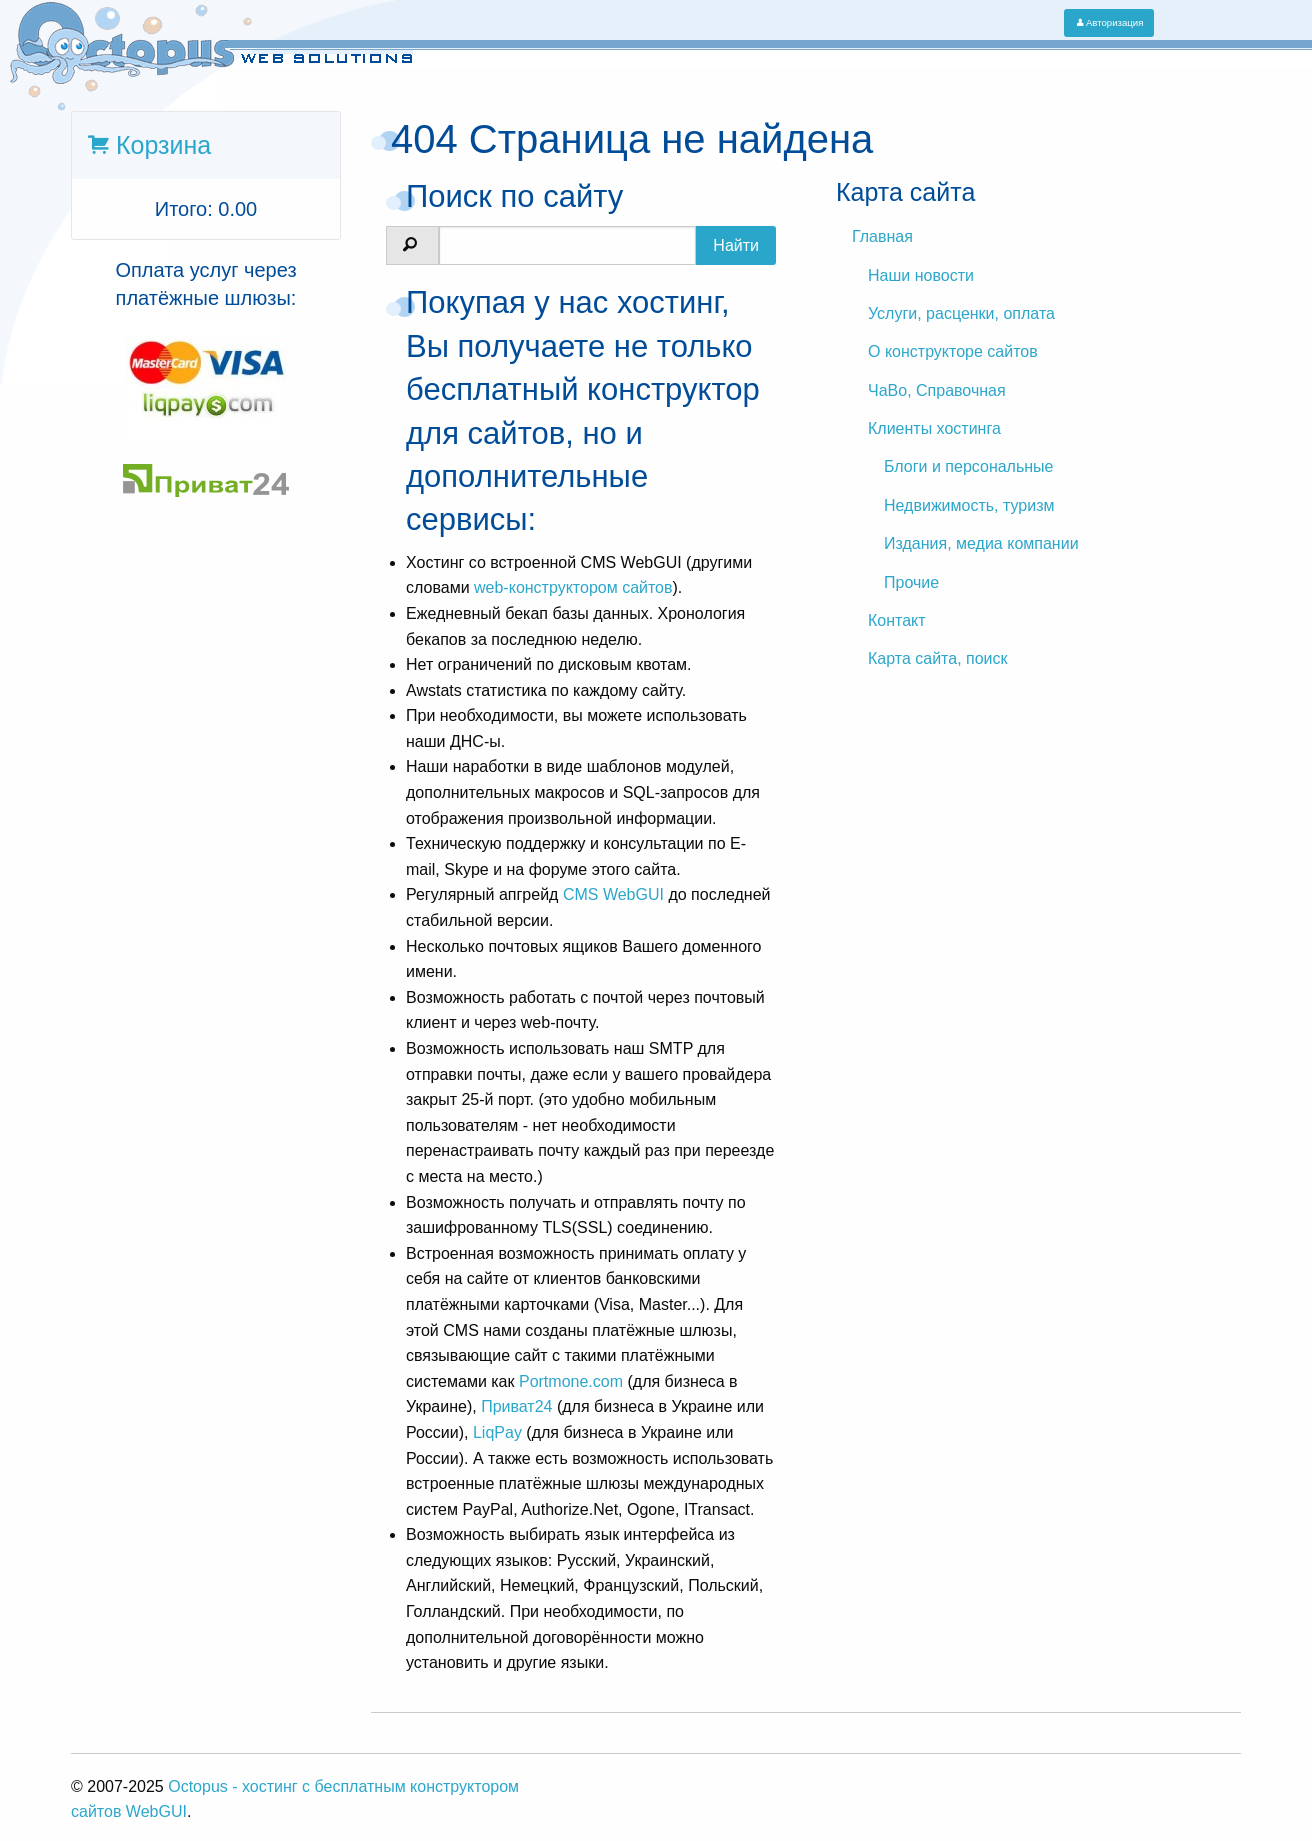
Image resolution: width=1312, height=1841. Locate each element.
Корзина (160, 145)
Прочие (911, 582)
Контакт (897, 620)
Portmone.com (571, 1381)
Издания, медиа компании (981, 543)
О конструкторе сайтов (953, 351)
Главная (882, 236)
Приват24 (516, 1406)
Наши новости (921, 275)
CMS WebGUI (613, 894)
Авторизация (1109, 22)
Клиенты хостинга (934, 428)
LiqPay (497, 1432)
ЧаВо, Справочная (937, 390)
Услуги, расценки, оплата (961, 313)
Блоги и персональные (969, 466)
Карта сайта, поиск (938, 658)
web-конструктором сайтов (573, 587)
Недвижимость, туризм (969, 505)
